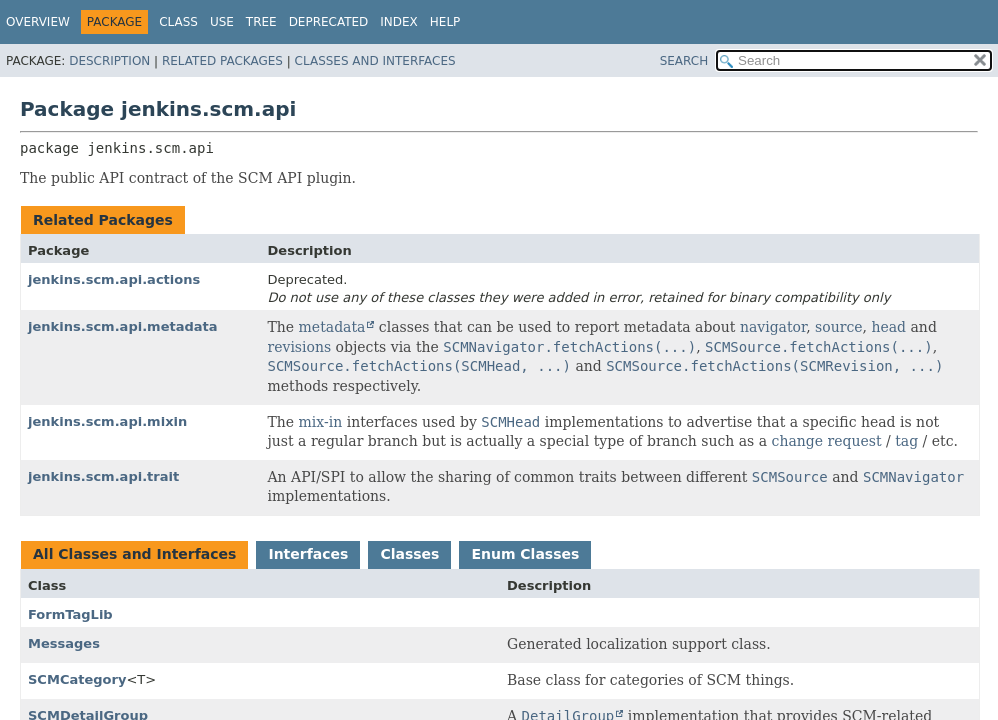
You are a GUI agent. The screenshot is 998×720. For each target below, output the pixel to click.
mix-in (321, 422)
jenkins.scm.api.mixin (107, 421)
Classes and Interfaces (375, 61)
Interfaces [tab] (308, 554)
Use (222, 22)
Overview (38, 22)
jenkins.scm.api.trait (103, 476)
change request (827, 441)
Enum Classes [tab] (525, 554)
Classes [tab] (409, 554)
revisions (300, 347)
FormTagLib (70, 614)
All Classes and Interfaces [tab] (134, 554)
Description (109, 61)
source (838, 327)
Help (445, 22)
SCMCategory (77, 679)
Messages (64, 643)
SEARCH (684, 61)
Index (399, 22)
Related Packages (222, 61)
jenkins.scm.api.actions (114, 279)
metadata (332, 327)
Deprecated (329, 22)
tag (906, 441)
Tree (261, 22)
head (888, 327)
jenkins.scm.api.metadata (123, 326)
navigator (773, 327)
